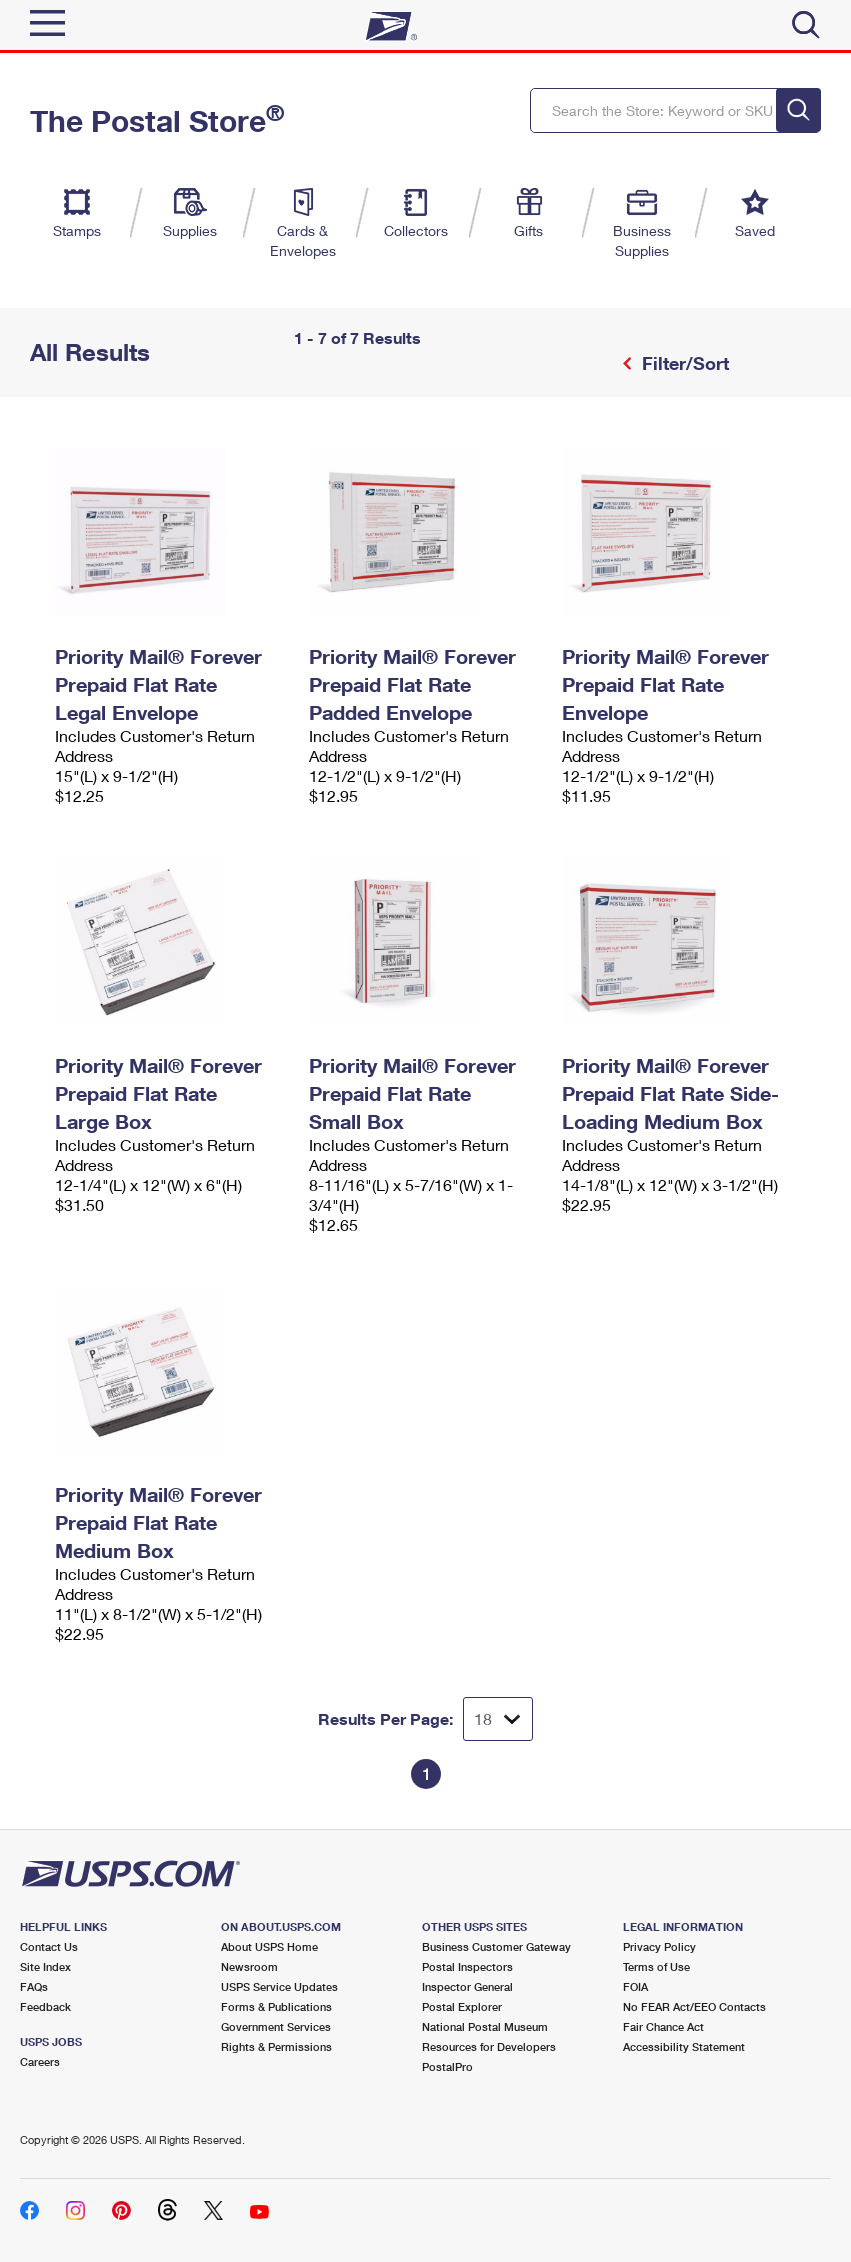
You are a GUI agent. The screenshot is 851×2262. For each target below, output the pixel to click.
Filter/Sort (683, 363)
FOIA (635, 1986)
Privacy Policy (659, 1946)
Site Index (45, 1966)
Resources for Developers (489, 2046)
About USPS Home (269, 1946)
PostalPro (447, 2066)
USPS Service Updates (279, 1986)
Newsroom (249, 1966)
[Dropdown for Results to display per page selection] (498, 1719)
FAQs (34, 1986)
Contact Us (49, 1946)
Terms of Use (656, 1966)
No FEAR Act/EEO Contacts (694, 2006)
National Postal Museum (485, 2026)
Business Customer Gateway (496, 1946)
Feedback (45, 2006)
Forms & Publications (276, 2006)
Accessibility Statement (684, 2046)
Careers (40, 2061)
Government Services (276, 2026)
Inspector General (467, 1986)
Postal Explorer (462, 2006)
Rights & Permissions (276, 2046)
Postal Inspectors (467, 1966)
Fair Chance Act (663, 2026)
